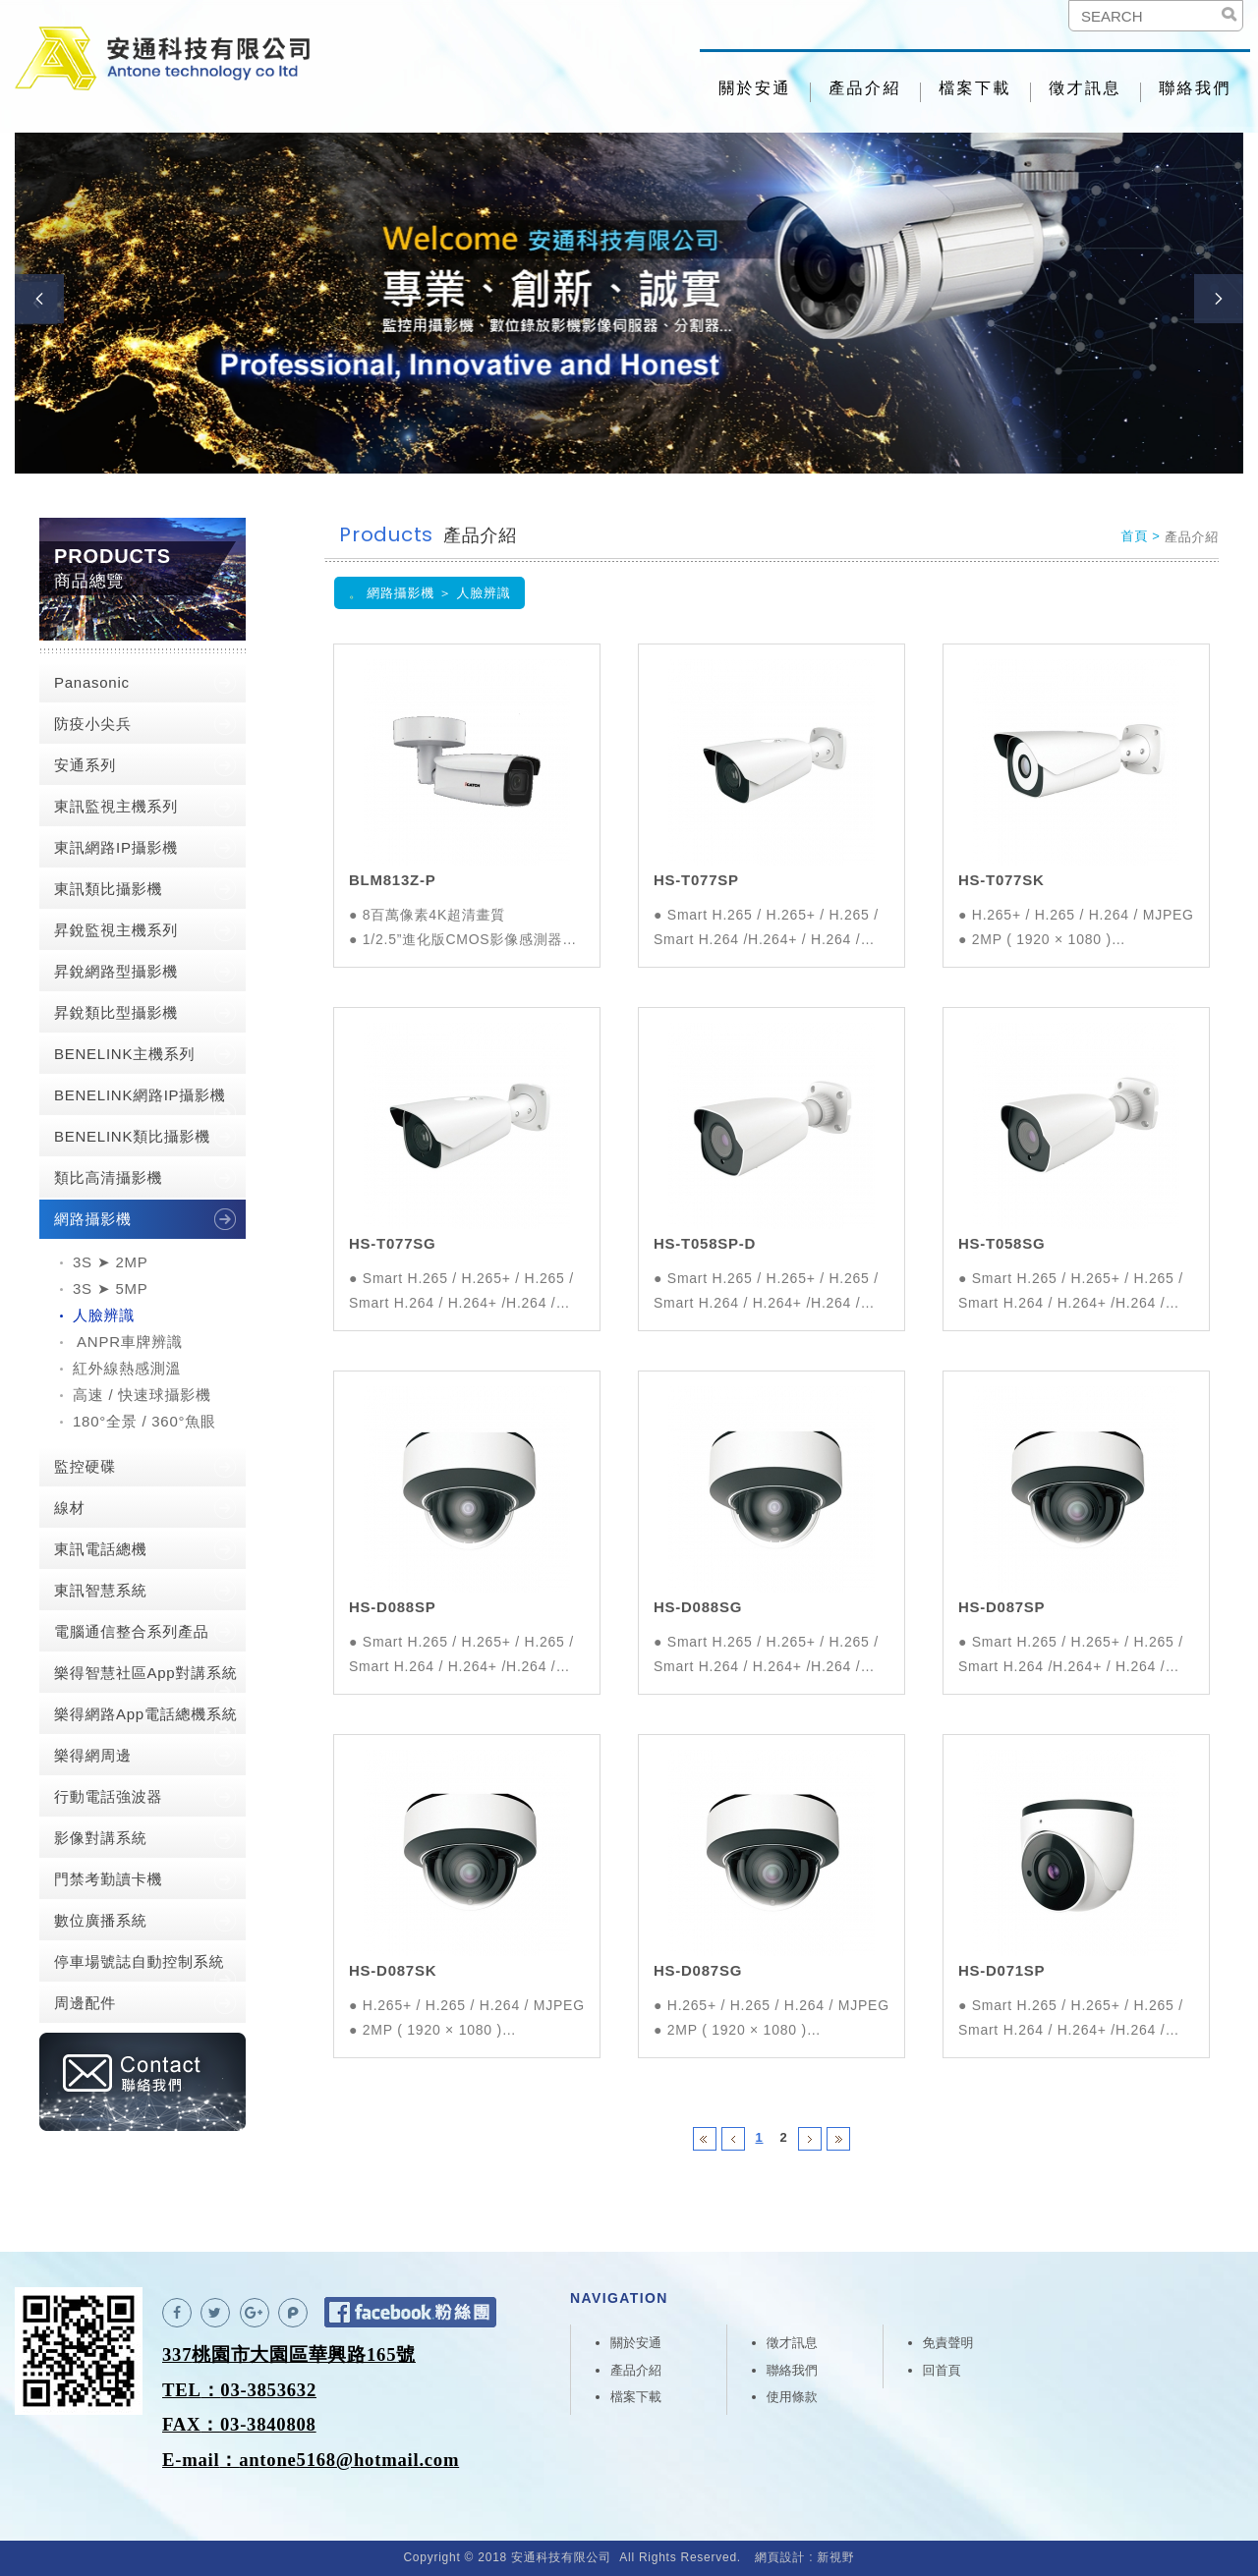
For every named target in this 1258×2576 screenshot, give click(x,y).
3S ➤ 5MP (110, 1288)
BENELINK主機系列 (124, 1053)
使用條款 (792, 2396)
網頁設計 (780, 2557)
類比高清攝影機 (108, 1177)
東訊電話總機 (100, 1548)
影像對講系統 (100, 1837)
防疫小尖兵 (93, 723)
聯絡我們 (1195, 88)
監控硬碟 (85, 1466)
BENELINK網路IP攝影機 (140, 1095)
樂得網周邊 (93, 1755)
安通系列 (85, 764)
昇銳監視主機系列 (116, 930)
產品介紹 (865, 88)
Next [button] (1218, 298)
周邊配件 (85, 2002)
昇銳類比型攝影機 (116, 1012)
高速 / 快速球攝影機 (142, 1394)
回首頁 (942, 2370)
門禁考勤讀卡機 (108, 1879)
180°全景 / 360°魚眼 (144, 1421)
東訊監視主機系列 (116, 806)
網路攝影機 (93, 1218)
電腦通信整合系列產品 (131, 1631)
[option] (629, 303)
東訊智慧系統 (100, 1590)
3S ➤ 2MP (110, 1262)
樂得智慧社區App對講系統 (145, 1672)
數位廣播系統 (100, 1920)
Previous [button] (39, 298)
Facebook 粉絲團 (410, 2312)
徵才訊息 (1085, 88)
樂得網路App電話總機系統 (145, 1714)
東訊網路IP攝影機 (116, 847)
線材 (70, 1507)
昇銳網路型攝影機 (116, 971)
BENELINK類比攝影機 (132, 1136)
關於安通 (754, 88)
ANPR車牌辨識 (128, 1341)
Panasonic (92, 682)
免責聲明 (948, 2342)
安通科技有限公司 (162, 59)
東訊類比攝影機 (108, 888)
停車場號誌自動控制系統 (139, 1961)
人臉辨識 (104, 1315)
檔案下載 (975, 88)
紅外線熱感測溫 (127, 1368)
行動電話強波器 (108, 1796)
